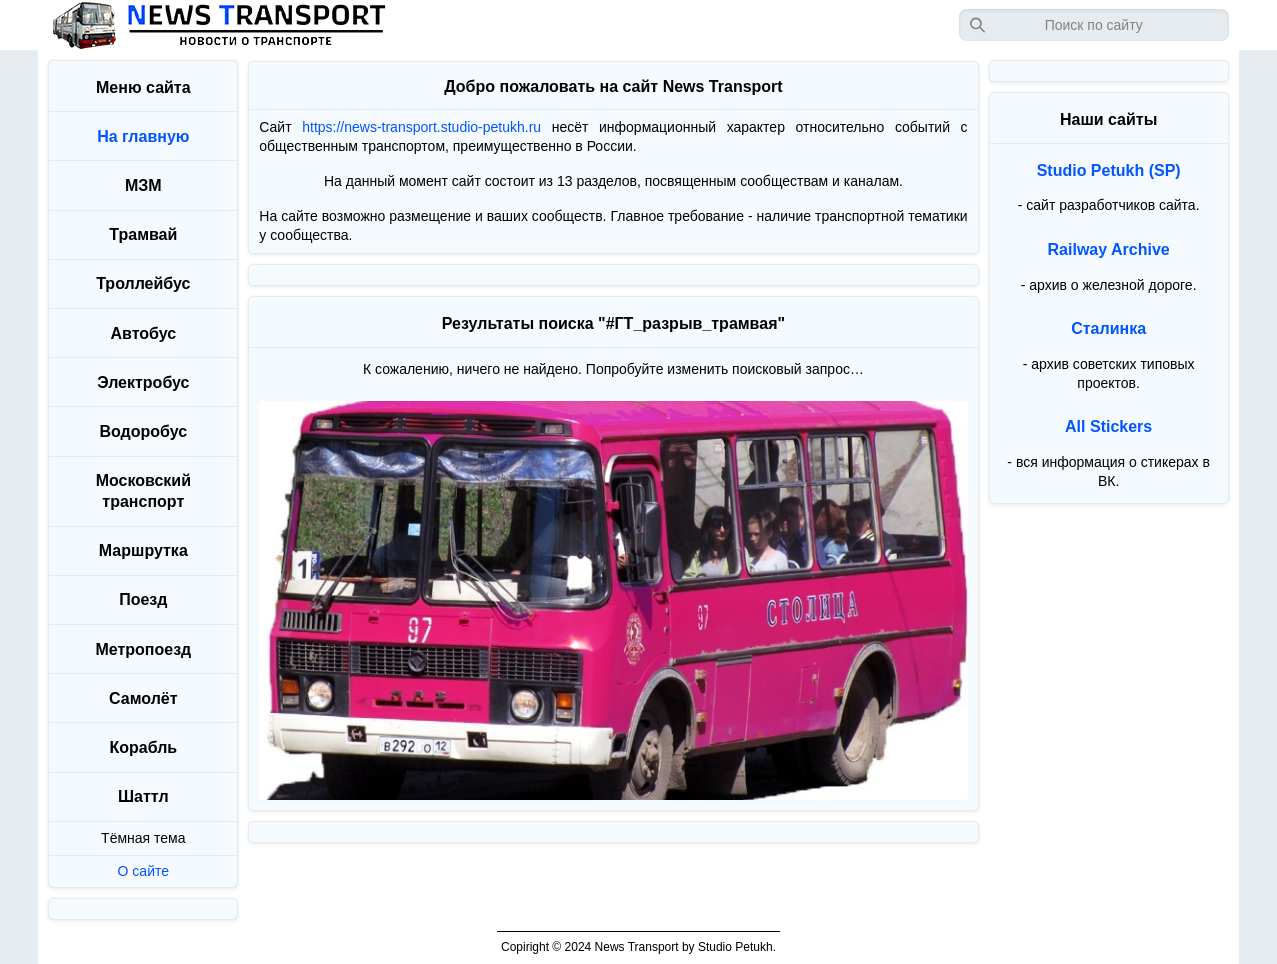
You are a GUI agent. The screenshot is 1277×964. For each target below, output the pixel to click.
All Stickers (1108, 426)
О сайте (143, 871)
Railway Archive (1109, 249)
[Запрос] (1094, 25)
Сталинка (1108, 328)
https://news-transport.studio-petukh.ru (421, 127)
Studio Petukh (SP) (1109, 170)
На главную (143, 136)
